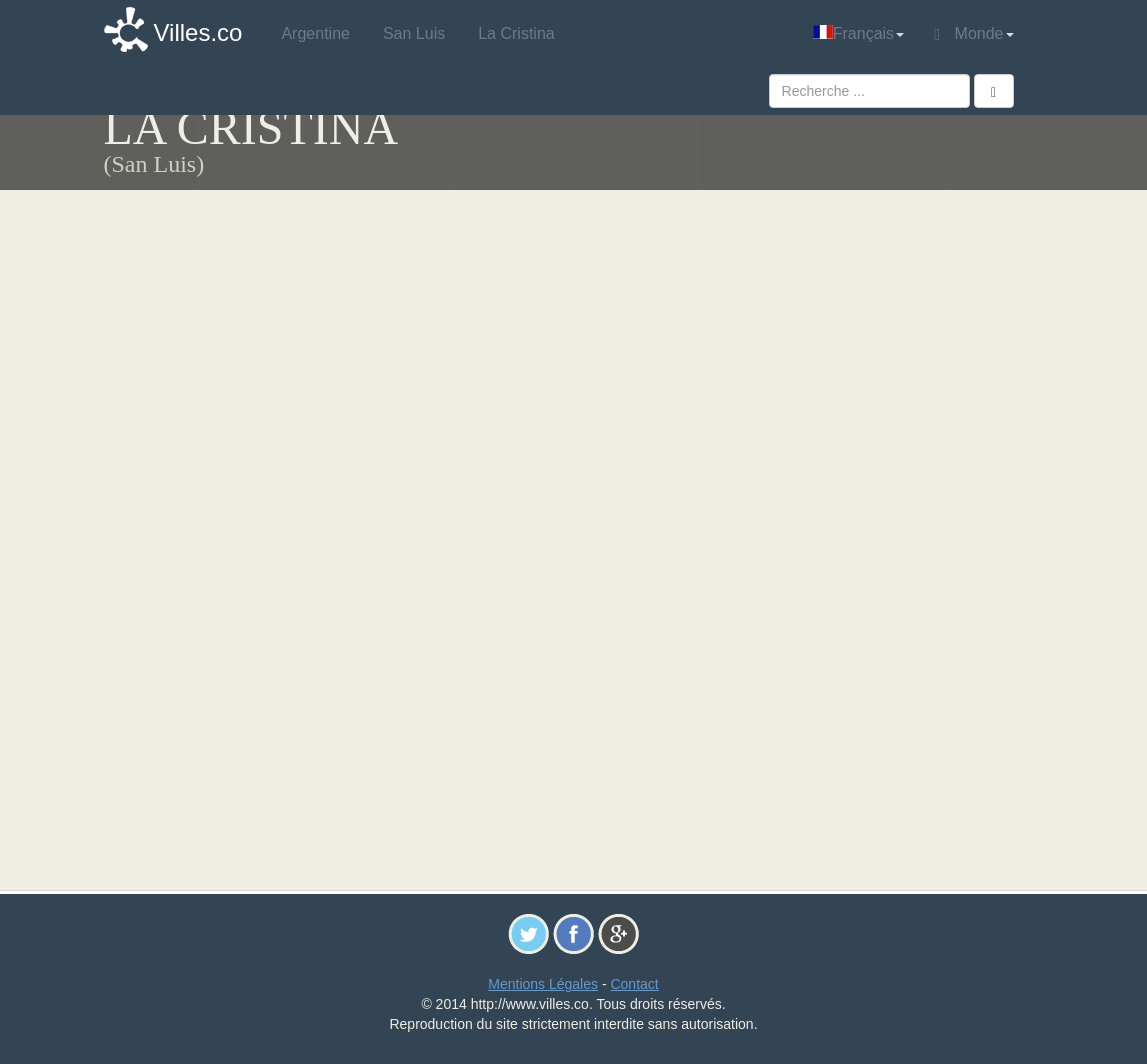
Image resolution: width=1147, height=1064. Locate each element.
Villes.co (198, 32)
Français (858, 33)
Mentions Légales (543, 984)
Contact (634, 984)
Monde (973, 34)
